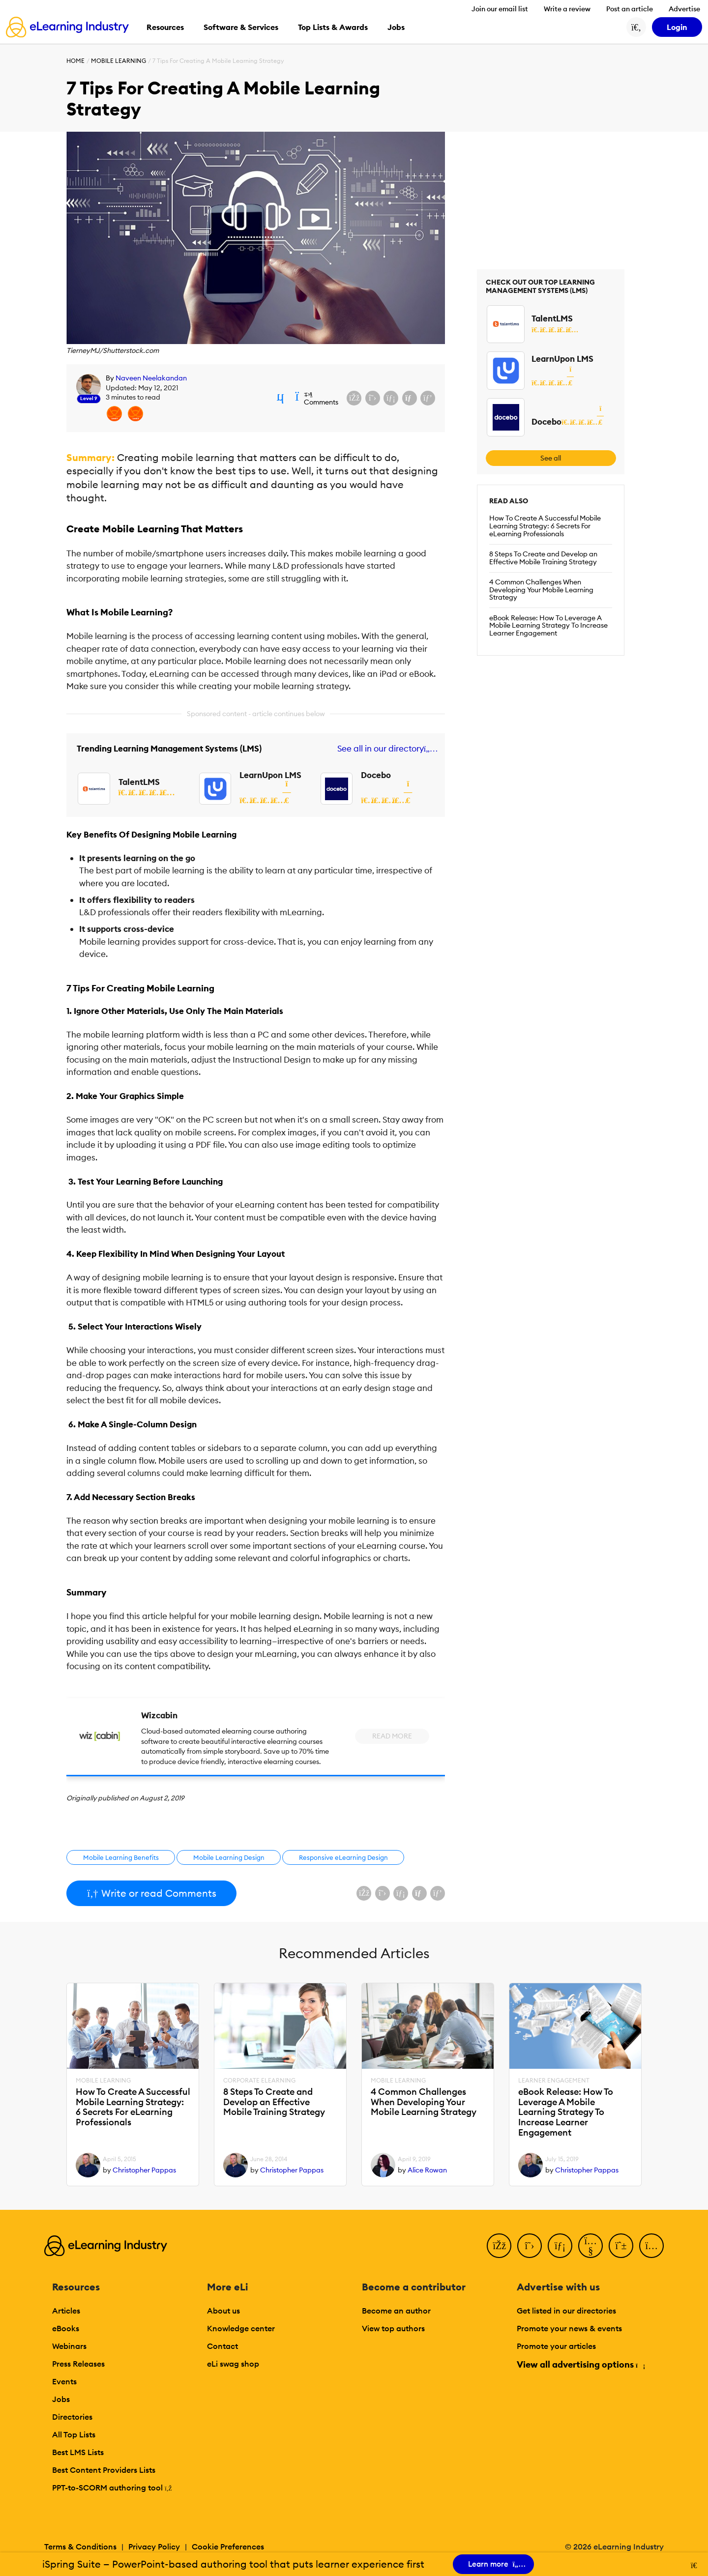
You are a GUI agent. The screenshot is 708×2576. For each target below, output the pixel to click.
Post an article (629, 8)
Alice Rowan (427, 2170)
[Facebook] (499, 2245)
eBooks (65, 2328)
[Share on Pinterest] (427, 398)
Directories (72, 2417)
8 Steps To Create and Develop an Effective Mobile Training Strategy (543, 558)
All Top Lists (73, 2434)
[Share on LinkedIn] (391, 398)
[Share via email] (409, 398)
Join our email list (500, 8)
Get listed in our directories (566, 2311)
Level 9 (88, 398)
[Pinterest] (621, 2245)
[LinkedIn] (560, 2245)
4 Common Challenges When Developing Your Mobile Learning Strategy (541, 590)
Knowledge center (241, 2328)
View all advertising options (580, 2364)
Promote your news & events (569, 2328)
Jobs (61, 2399)
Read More (392, 1736)
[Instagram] (651, 2245)
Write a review (567, 8)
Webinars (69, 2346)
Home (75, 60)
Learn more (494, 2564)
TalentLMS (139, 782)
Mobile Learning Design (229, 1857)
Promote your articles (556, 2346)
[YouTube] (590, 2245)
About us (223, 2311)
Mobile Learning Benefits (121, 1857)
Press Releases (78, 2364)
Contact (222, 2346)
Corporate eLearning (259, 2080)
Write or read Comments (151, 1893)
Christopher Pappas (144, 2170)
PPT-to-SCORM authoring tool (112, 2487)
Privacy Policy (154, 2546)
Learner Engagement (554, 2080)
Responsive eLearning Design (343, 1857)
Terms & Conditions (80, 2546)
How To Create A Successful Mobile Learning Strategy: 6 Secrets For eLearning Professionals (545, 526)
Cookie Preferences (228, 2546)
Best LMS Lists (78, 2452)
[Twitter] (529, 2245)
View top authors (393, 2328)
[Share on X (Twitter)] (372, 398)
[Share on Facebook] (354, 398)
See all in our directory (385, 749)
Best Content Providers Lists (103, 2470)
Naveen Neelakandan (151, 378)
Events (64, 2381)
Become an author (396, 2311)
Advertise (684, 8)
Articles (66, 2311)
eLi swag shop (233, 2364)
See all (550, 458)
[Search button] (636, 27)
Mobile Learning (118, 60)
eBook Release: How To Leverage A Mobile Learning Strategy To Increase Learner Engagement (548, 625)
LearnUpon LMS (270, 775)
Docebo (376, 775)
